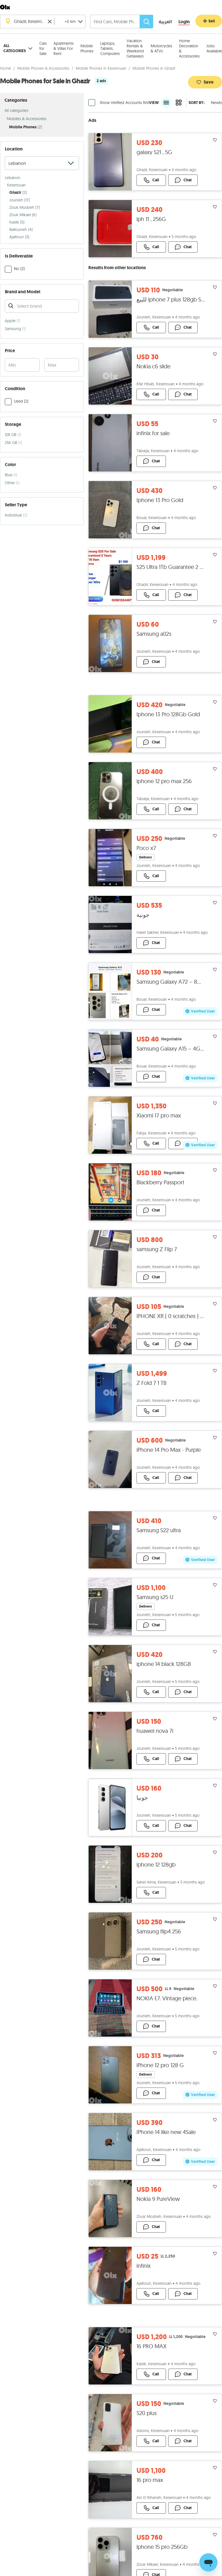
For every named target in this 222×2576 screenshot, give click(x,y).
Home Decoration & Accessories (189, 48)
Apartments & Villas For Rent (64, 48)
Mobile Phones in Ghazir (154, 77)
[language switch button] (161, 22)
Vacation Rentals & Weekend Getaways (135, 48)
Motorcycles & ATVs (161, 48)
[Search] (146, 21)
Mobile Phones (86, 48)
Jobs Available (214, 48)
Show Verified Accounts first (124, 111)
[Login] (184, 22)
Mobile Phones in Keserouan (101, 77)
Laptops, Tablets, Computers (110, 48)
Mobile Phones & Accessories (43, 77)
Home (5, 77)
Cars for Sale (43, 48)
